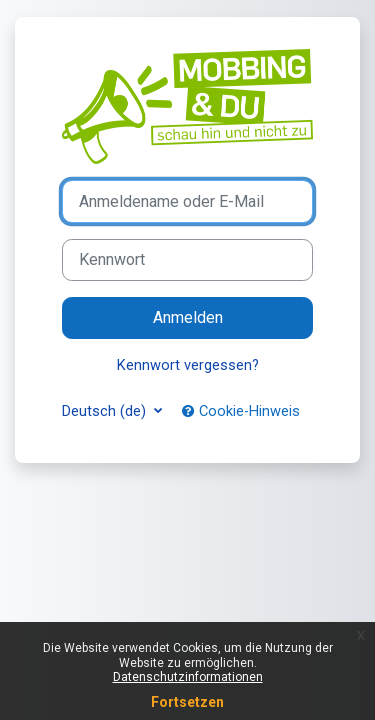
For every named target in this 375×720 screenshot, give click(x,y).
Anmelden (188, 317)
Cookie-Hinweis (241, 411)
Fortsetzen (187, 702)
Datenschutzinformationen (188, 677)
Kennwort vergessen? (188, 365)
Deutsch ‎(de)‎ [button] (106, 411)
